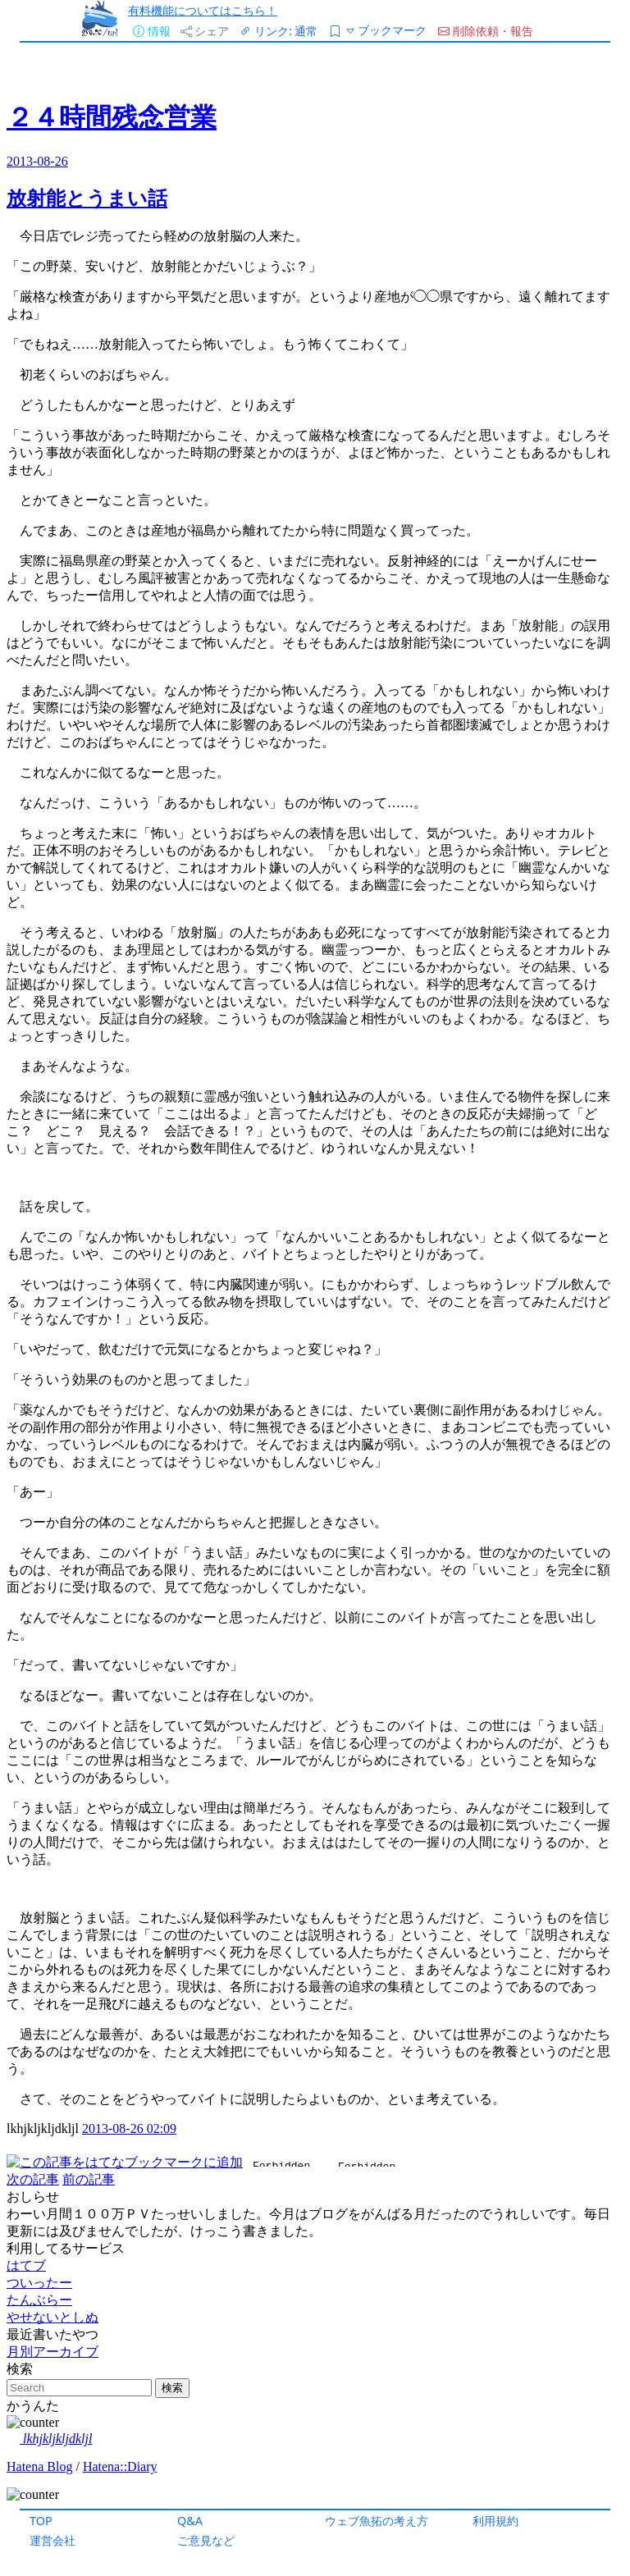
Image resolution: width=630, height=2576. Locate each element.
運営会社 (52, 2540)
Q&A (190, 2520)
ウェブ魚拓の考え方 (376, 2520)
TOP (41, 2520)
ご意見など (206, 2540)
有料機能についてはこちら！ (202, 10)
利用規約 (495, 2520)
